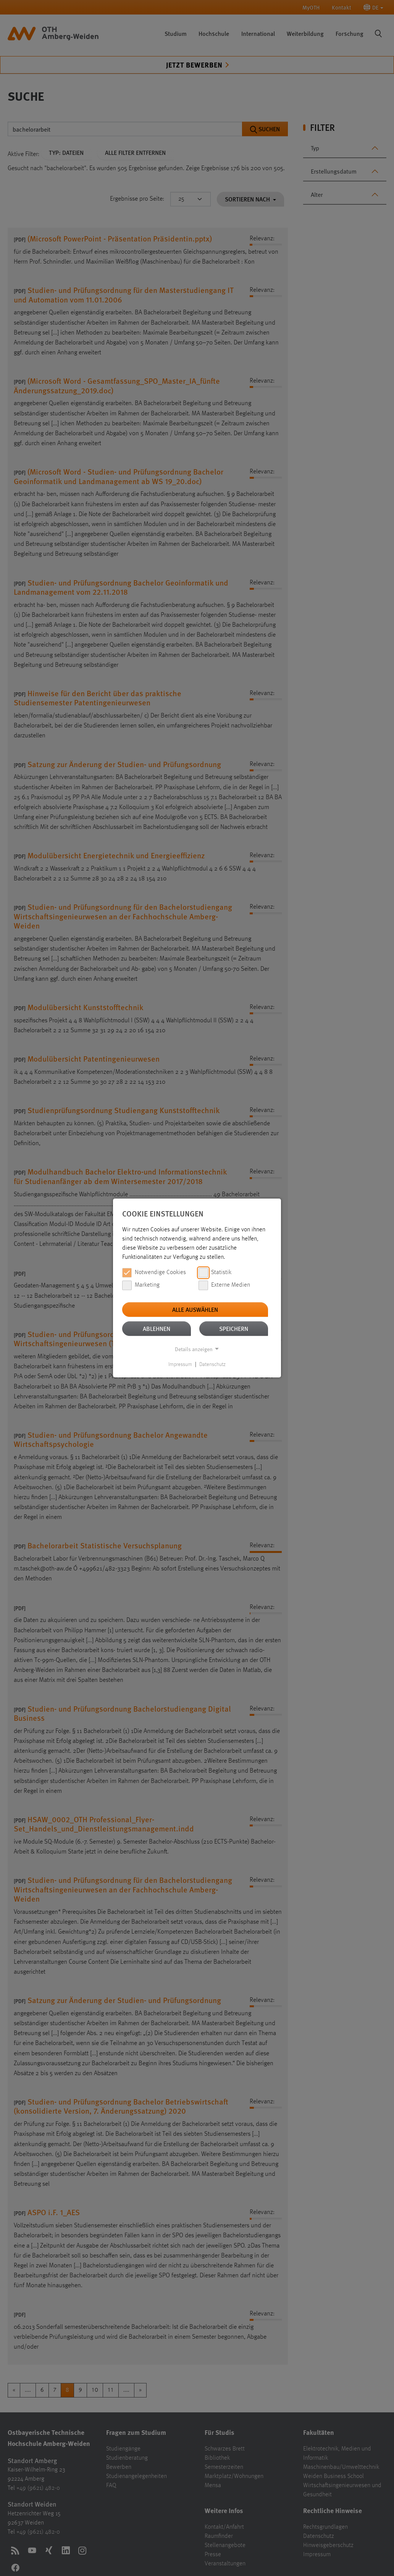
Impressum (180, 1364)
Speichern (233, 1328)
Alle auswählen (195, 1309)
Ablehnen (156, 1328)
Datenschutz (212, 1364)
